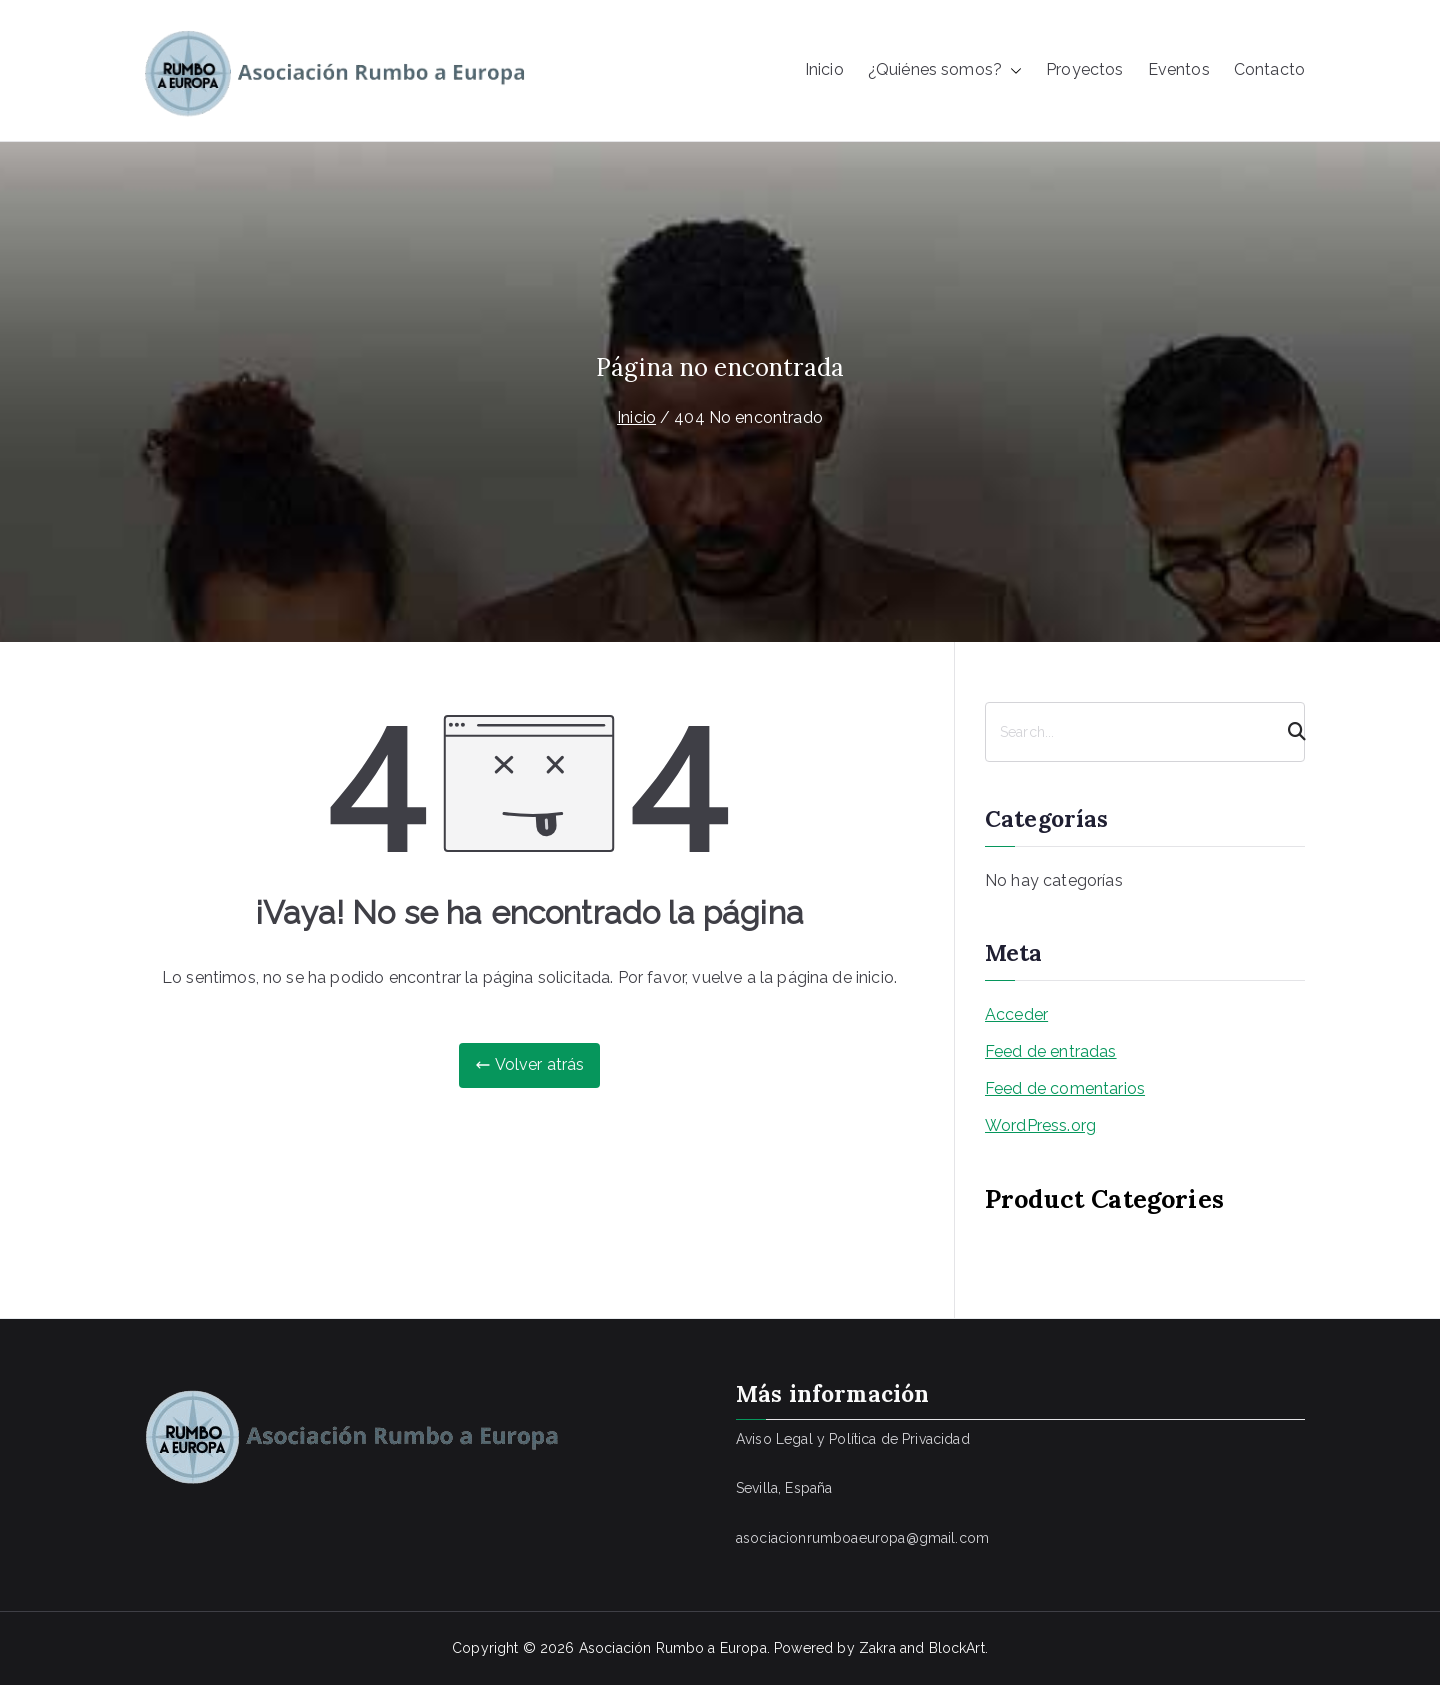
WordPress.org (1040, 1125)
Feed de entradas (1051, 1051)
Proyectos (1084, 69)
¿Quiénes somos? (945, 70)
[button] (1012, 70)
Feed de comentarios (1065, 1088)
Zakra (877, 1648)
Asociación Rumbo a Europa (673, 1648)
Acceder (1016, 1014)
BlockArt (957, 1648)
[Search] (1288, 732)
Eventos (1179, 69)
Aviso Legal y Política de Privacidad (853, 1439)
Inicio (824, 69)
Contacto (1269, 69)
